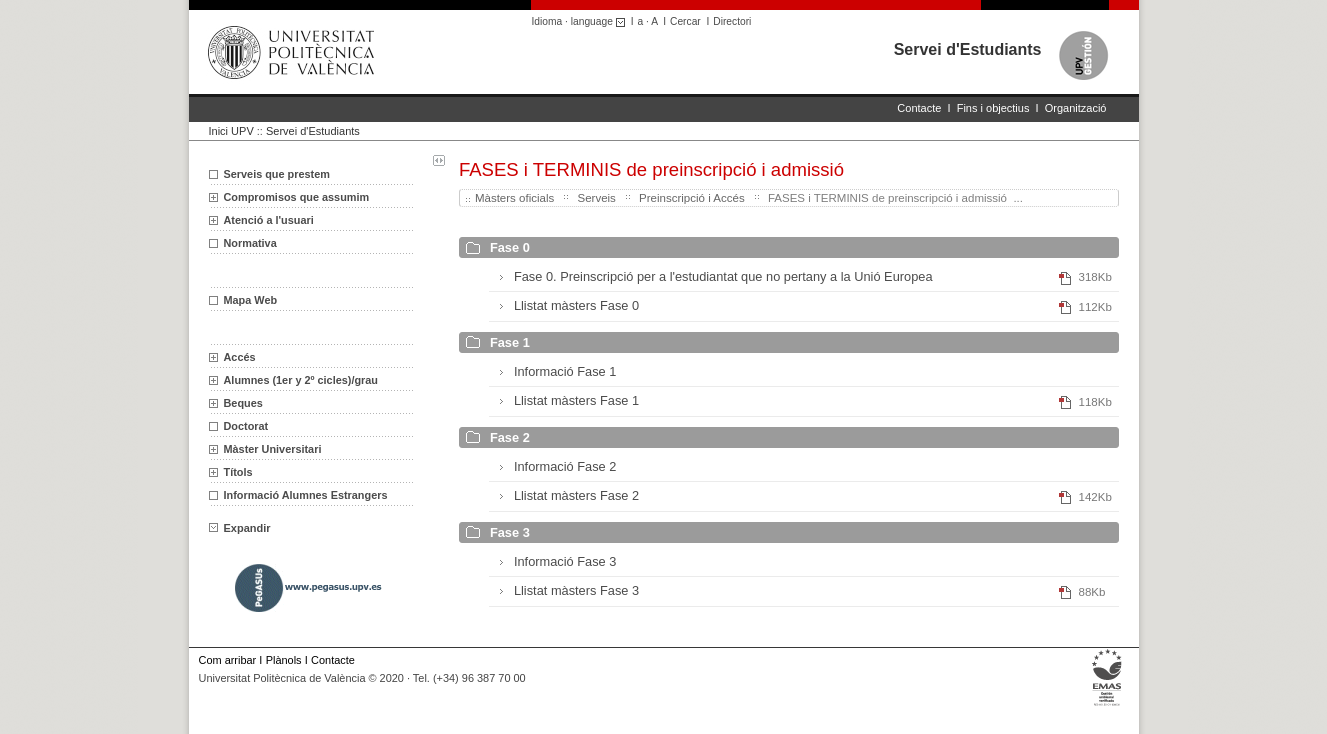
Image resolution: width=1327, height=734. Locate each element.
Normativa (250, 243)
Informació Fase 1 (565, 371)
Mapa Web (251, 300)
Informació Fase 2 (565, 466)
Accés (240, 357)
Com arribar (228, 660)
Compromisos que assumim (297, 197)
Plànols (284, 660)
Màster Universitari (273, 449)
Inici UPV (231, 131)
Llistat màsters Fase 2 (576, 495)
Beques (243, 403)
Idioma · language (581, 21)
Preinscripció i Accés (692, 198)
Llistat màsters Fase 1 (576, 400)
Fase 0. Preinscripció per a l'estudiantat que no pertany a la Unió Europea (723, 276)
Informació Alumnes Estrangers (306, 495)
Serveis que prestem (277, 174)
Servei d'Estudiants (968, 49)
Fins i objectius (993, 108)
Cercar (685, 21)
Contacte (919, 108)
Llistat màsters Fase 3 (576, 590)
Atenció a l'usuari (269, 220)
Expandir (240, 528)
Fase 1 (510, 342)
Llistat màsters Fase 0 (576, 305)
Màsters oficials (514, 198)
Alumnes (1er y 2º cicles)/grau (301, 380)
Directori (732, 21)
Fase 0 (510, 247)
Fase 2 (510, 437)
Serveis (596, 198)
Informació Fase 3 (565, 561)
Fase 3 (510, 532)
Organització (1076, 108)
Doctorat (246, 426)
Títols (238, 472)
